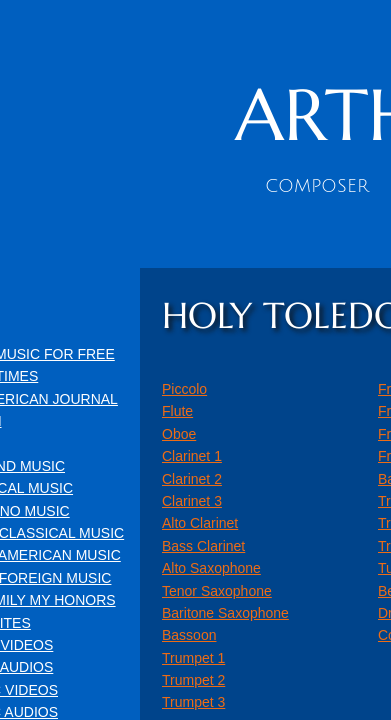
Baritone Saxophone (225, 613)
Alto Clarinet (200, 523)
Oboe (179, 434)
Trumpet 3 (193, 702)
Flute (177, 411)
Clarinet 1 (192, 456)
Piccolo (184, 389)
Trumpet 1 (193, 658)
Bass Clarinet (203, 546)
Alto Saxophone (211, 568)
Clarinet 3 (192, 501)
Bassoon (189, 635)
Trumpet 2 (193, 680)
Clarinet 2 (192, 479)
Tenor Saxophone (217, 591)
